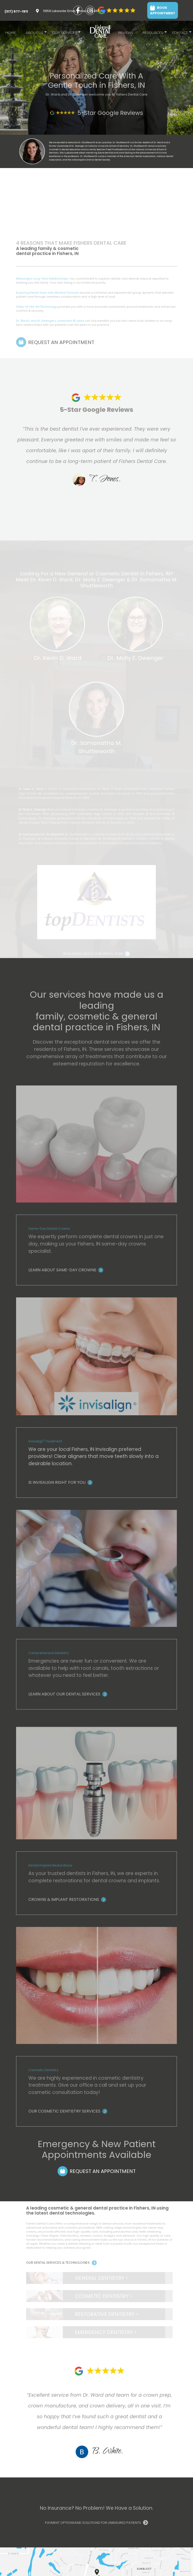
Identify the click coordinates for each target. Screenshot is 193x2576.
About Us (36, 34)
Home (10, 33)
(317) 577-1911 (16, 11)
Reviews (125, 33)
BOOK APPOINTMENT (162, 10)
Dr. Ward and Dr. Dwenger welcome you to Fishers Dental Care (97, 94)
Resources (154, 34)
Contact (181, 34)
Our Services (66, 34)
